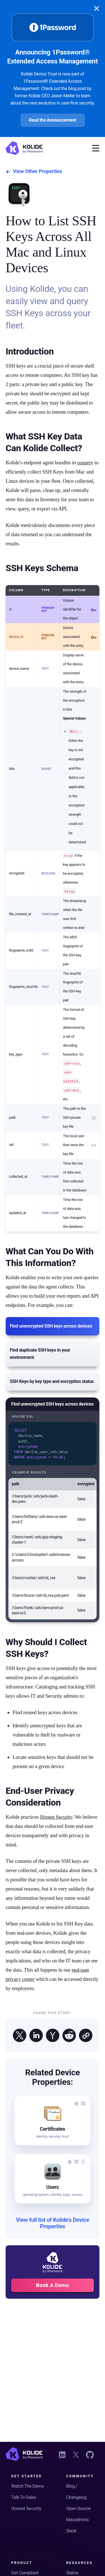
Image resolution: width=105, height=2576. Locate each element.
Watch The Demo (27, 2486)
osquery (85, 462)
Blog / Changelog (76, 2491)
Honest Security (56, 1815)
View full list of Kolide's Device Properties (52, 2221)
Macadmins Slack (77, 2525)
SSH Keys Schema (42, 568)
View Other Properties (34, 171)
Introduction (30, 351)
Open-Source (78, 2508)
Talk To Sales (23, 2497)
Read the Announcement (52, 120)
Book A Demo (52, 2283)
